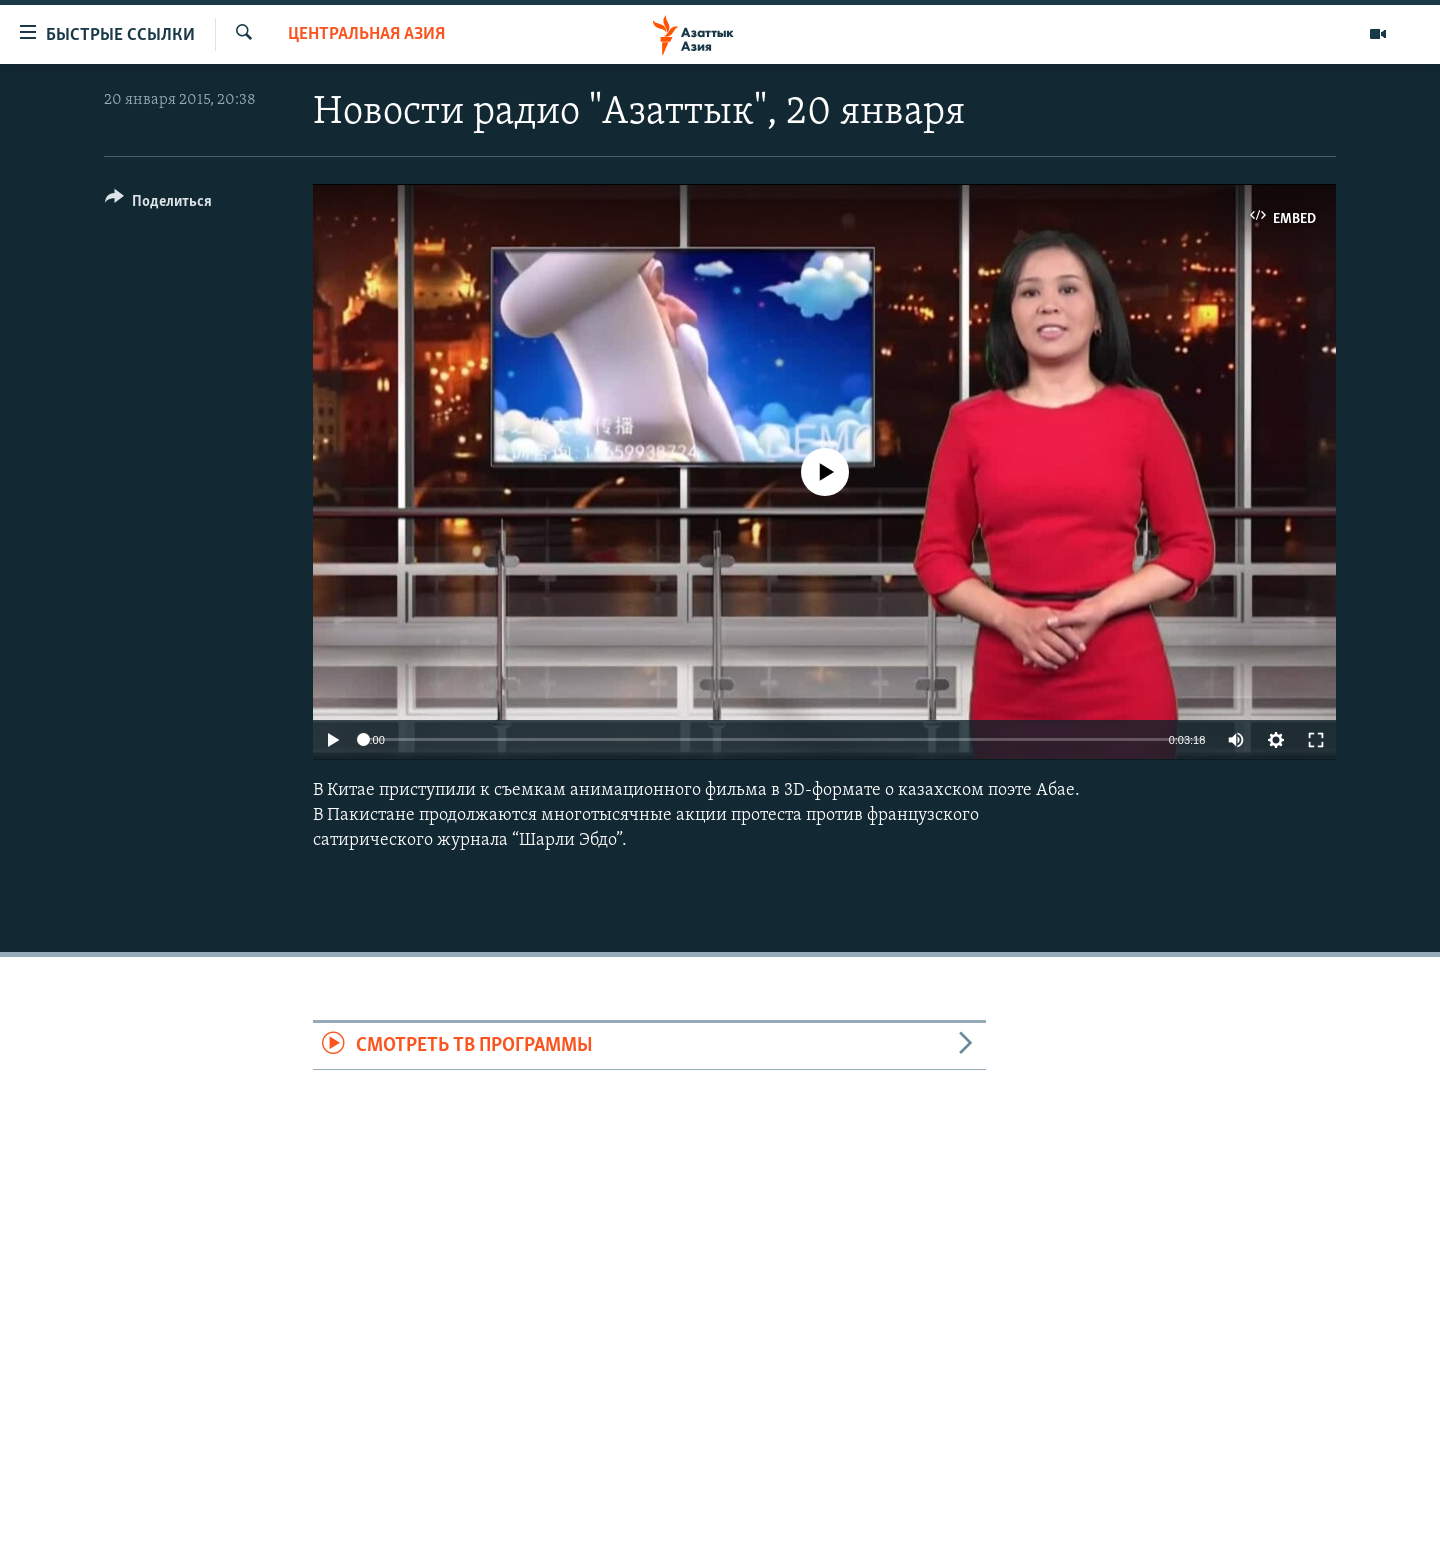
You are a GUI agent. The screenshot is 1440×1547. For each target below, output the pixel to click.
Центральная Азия (366, 34)
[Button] (158, 204)
